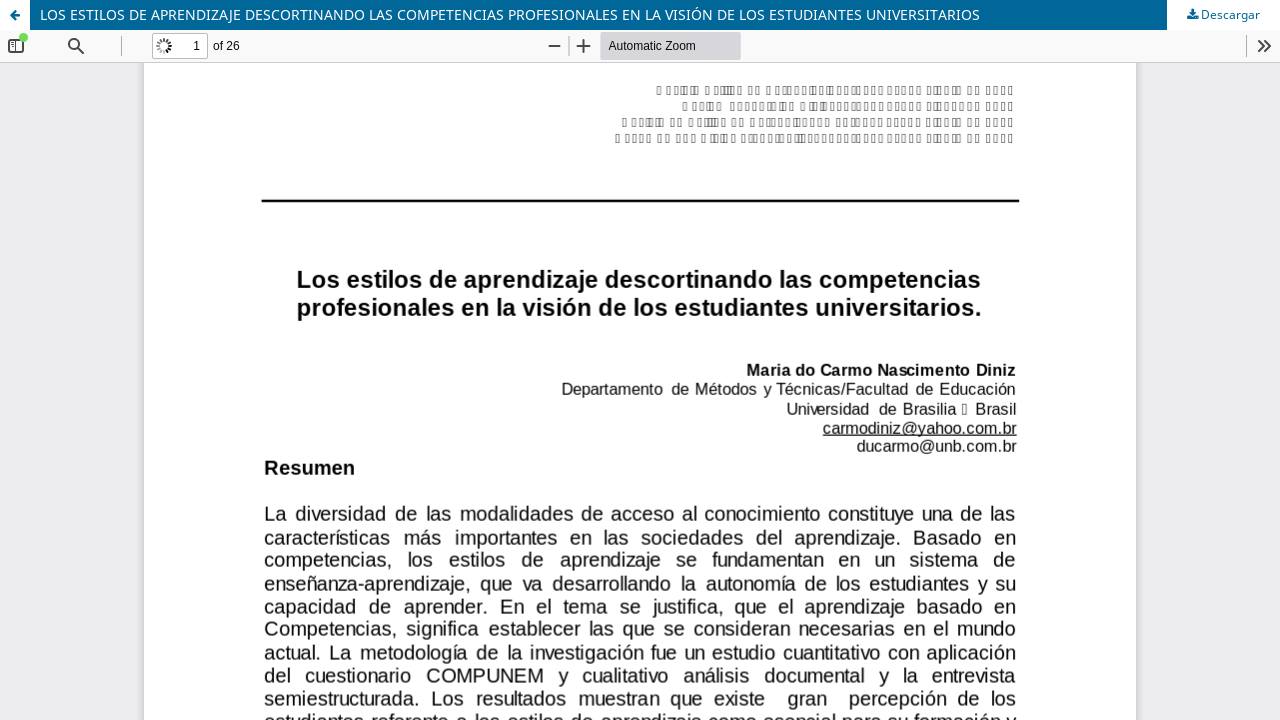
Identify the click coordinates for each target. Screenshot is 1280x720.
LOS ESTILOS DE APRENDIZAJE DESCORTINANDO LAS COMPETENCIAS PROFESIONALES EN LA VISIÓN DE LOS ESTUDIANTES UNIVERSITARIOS (510, 14)
